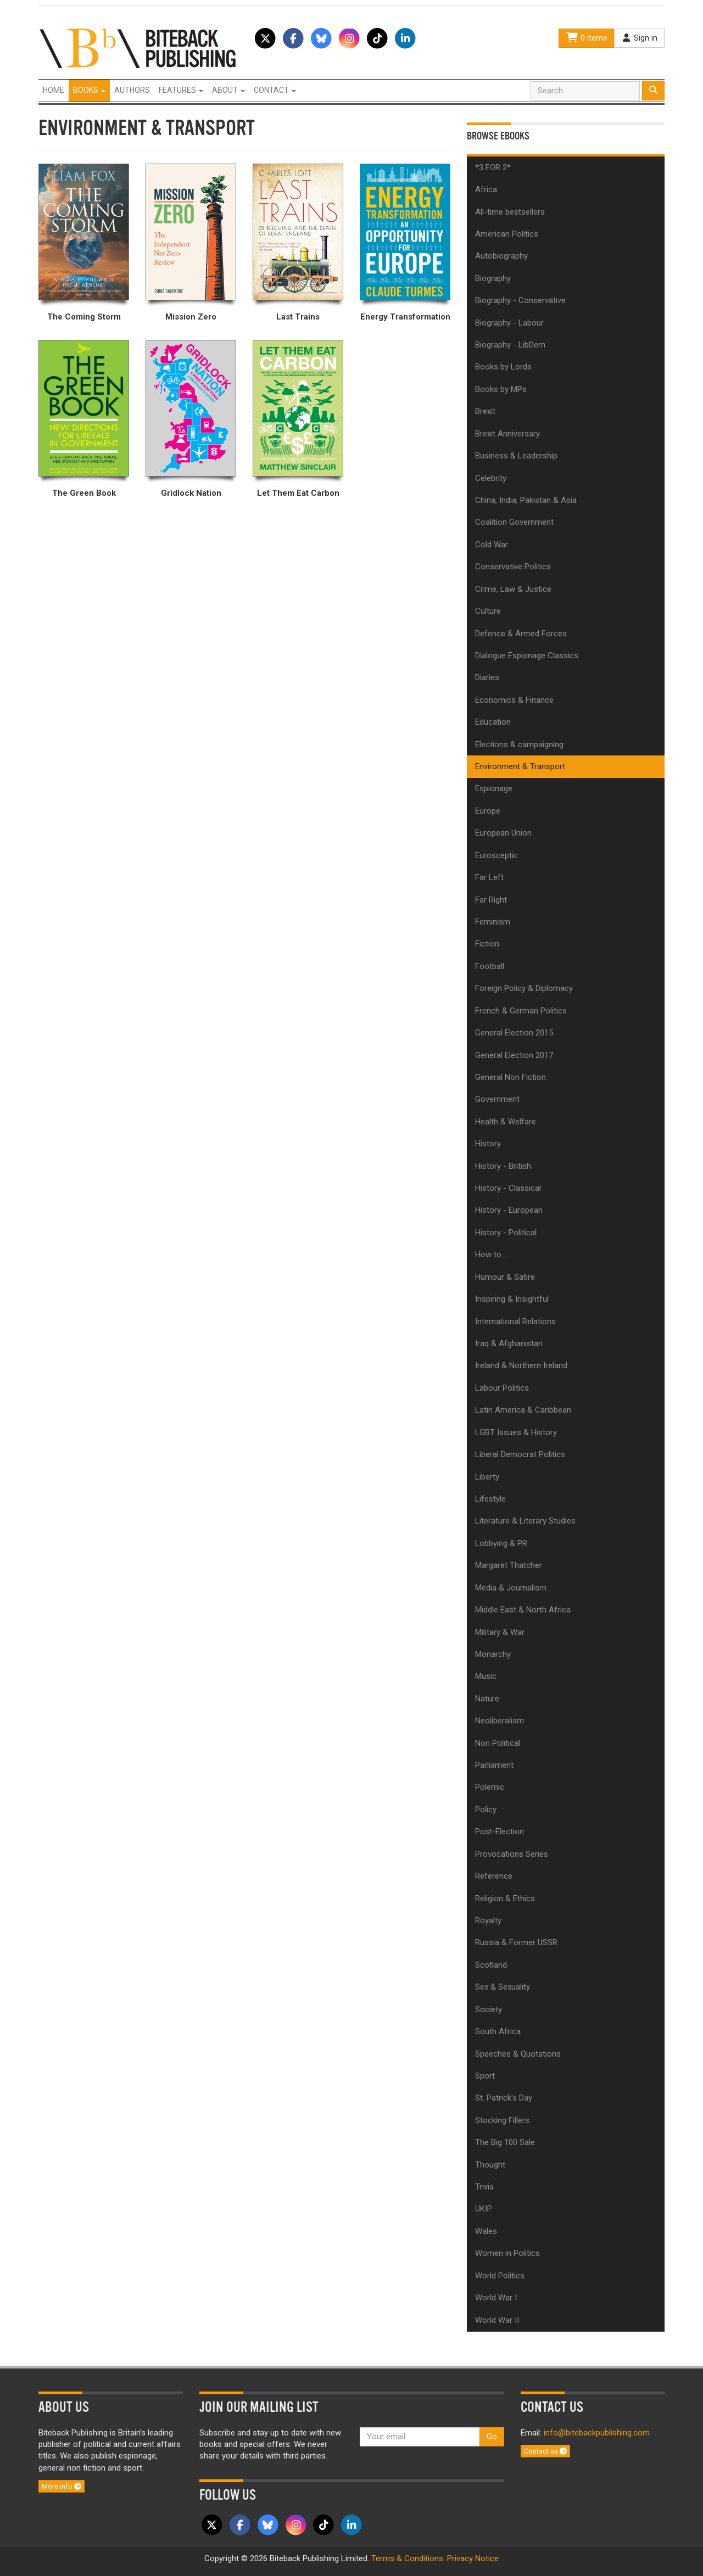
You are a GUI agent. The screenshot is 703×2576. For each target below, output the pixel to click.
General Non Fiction (510, 1077)
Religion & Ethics (505, 1898)
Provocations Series (511, 1854)
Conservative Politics (513, 567)
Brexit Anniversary (507, 434)
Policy (485, 1810)
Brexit (485, 411)
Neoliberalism (499, 1721)
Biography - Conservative (520, 300)
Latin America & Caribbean (523, 1410)
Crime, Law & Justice (513, 589)
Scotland (491, 1965)
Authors (132, 90)
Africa (486, 189)
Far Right (491, 900)
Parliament (494, 1765)
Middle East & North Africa (523, 1610)
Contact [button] (275, 90)
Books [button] (89, 90)
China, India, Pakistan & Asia (526, 500)
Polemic (489, 1787)
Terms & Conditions (407, 2558)
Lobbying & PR (501, 1543)
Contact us (545, 2451)
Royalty (488, 1920)
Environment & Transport (520, 766)
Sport (485, 2076)
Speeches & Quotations (518, 2054)
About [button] (228, 90)
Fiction (487, 944)
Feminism (492, 922)
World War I (496, 2298)
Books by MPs (501, 389)
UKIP (483, 2209)
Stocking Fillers (502, 2120)
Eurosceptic (496, 855)
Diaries (487, 677)
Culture (488, 611)
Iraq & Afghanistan (509, 1343)
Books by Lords (503, 367)
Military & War (500, 1632)
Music (485, 1676)
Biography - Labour (509, 323)
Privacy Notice (473, 2558)
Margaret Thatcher (508, 1565)
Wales (486, 2231)
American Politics (506, 234)
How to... (490, 1254)
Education (493, 722)
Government (497, 1099)
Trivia (484, 2187)
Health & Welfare (505, 1122)
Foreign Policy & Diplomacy (524, 988)
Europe (487, 811)
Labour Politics (502, 1388)
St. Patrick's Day (503, 2098)
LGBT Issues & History (516, 1432)
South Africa (498, 2031)
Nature (487, 1699)
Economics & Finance (514, 700)
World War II (497, 2320)
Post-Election (499, 1831)
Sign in (639, 38)
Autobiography (501, 256)
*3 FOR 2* (493, 167)
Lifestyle (490, 1499)
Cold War (491, 545)
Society (488, 2009)
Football (489, 966)
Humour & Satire (505, 1277)
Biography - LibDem (510, 345)
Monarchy (493, 1654)
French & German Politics (521, 1011)
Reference (493, 1876)
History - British (503, 1166)
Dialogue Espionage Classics (526, 655)
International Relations (515, 1321)
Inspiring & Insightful (512, 1299)
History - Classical (508, 1188)
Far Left (489, 877)
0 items (586, 38)
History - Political (506, 1232)
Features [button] (181, 90)
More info (61, 2486)
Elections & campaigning (519, 744)
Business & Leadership (516, 456)
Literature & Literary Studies (525, 1521)
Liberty (487, 1477)
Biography (493, 278)
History (488, 1144)
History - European (509, 1210)
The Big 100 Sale (505, 2142)
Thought (490, 2165)
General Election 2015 (514, 1033)
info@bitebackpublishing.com (597, 2433)
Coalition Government (514, 522)
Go (492, 2436)
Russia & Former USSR (516, 1942)
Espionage (493, 788)
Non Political (497, 1743)
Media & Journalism (510, 1588)
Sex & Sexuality (502, 1987)
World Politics (500, 2276)
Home (53, 90)
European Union (503, 833)
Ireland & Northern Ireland (521, 1365)
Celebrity (490, 478)
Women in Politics (507, 2253)
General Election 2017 (514, 1055)
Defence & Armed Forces (521, 634)
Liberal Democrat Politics (520, 1454)
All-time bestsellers (510, 212)
